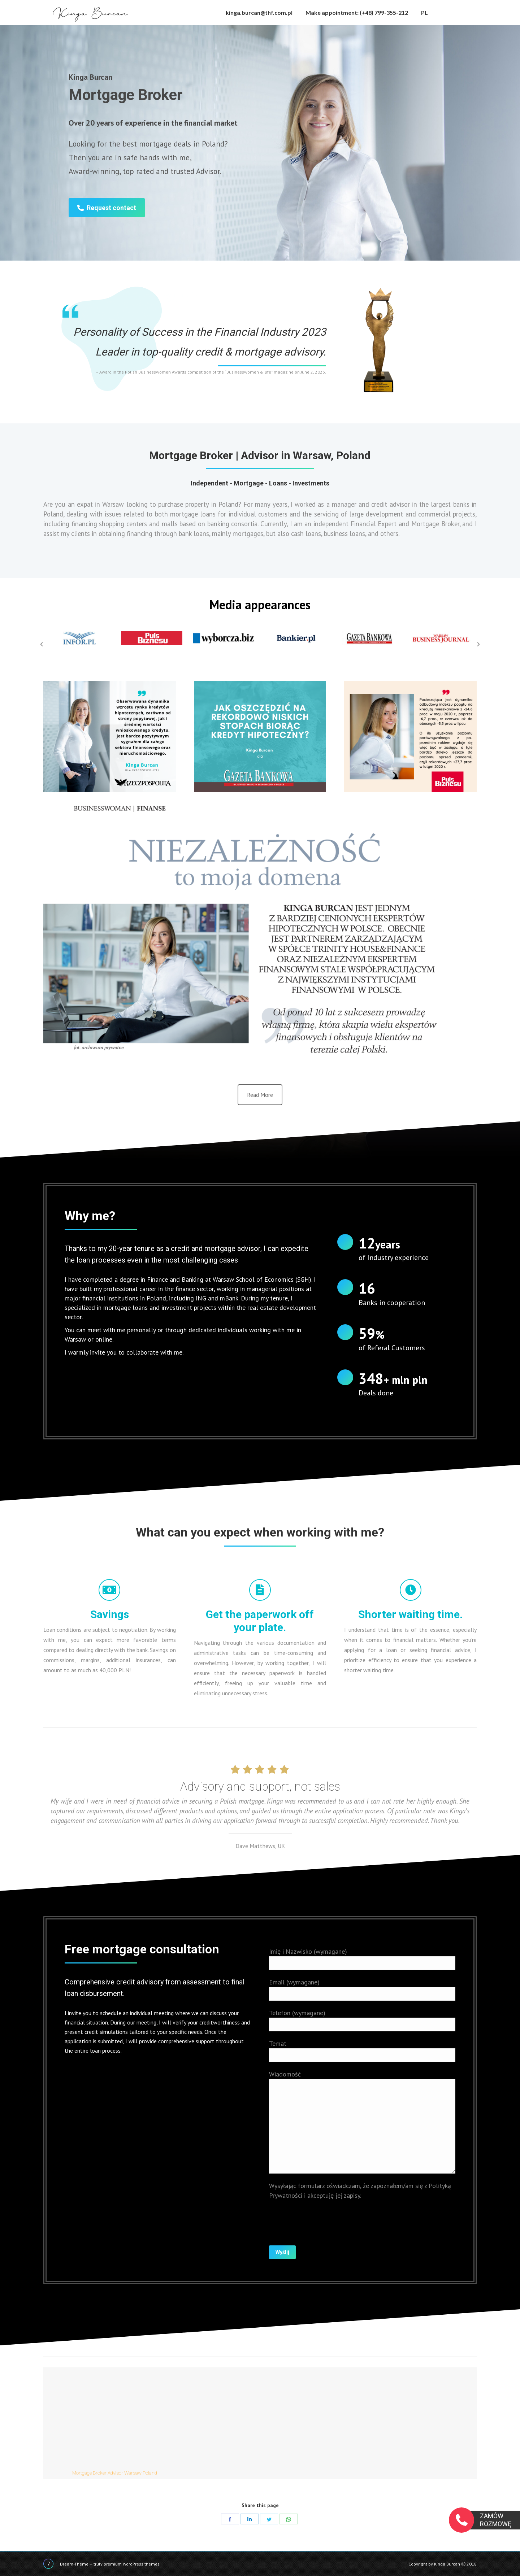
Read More (260, 1094)
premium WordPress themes (132, 2563)
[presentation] (324, 2218)
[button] (41, 644)
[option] (79, 638)
